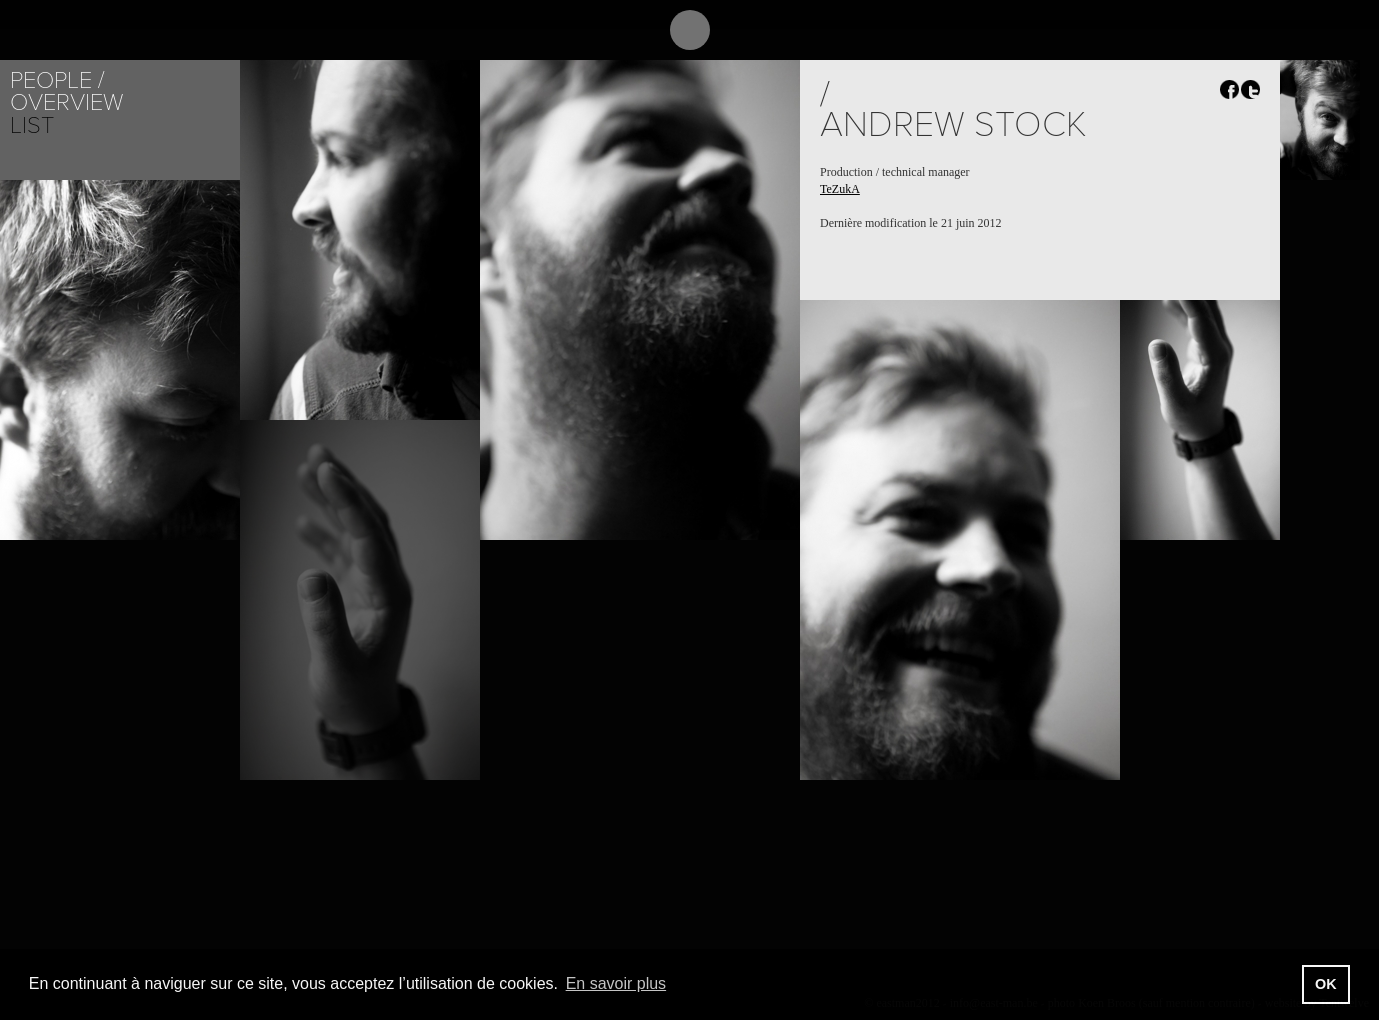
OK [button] (1326, 984)
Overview (66, 102)
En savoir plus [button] (616, 983)
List (32, 125)
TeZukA (840, 189)
